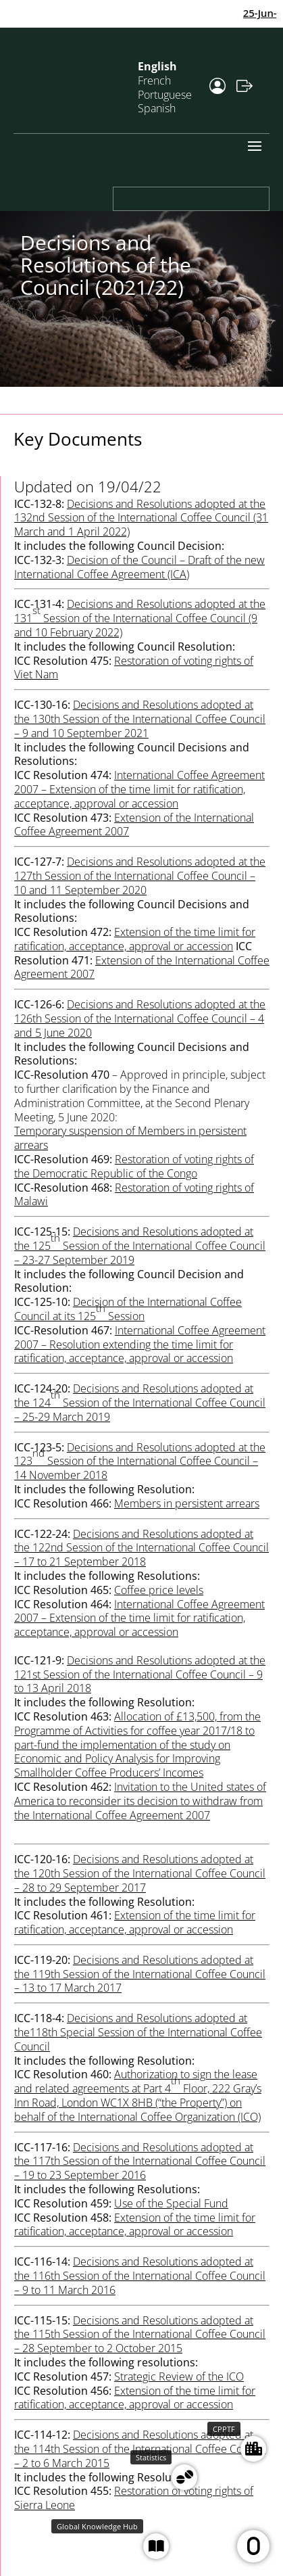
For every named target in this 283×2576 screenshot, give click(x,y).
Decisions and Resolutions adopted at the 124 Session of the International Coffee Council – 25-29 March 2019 (139, 1402)
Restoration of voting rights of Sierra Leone (133, 2497)
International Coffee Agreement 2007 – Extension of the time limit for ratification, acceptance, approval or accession (139, 789)
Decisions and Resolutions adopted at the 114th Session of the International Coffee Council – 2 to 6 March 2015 (139, 2448)
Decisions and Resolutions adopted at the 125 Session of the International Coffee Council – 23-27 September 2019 (139, 1245)
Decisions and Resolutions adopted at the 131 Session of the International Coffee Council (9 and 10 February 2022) (139, 618)
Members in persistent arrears (186, 1503)
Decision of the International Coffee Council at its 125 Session (128, 1309)
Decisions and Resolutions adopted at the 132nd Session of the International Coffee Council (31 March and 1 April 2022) (141, 518)
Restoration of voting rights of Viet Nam (133, 667)
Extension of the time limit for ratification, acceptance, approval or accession (134, 1922)
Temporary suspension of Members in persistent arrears (130, 1137)
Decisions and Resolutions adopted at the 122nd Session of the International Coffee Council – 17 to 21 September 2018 (141, 1548)
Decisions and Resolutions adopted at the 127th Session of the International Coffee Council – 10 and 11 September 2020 (139, 875)
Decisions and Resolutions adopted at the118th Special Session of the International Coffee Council (138, 2032)
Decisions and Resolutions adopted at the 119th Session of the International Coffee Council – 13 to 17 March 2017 (139, 1974)
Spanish (157, 108)
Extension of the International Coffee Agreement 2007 (134, 824)
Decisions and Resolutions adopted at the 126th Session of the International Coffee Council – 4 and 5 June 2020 (139, 1018)
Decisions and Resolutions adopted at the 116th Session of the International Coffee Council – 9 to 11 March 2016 (139, 2275)
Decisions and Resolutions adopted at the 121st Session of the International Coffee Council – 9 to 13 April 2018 (139, 1674)
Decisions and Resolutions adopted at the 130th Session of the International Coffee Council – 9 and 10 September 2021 (139, 719)
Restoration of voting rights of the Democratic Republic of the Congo (134, 1166)
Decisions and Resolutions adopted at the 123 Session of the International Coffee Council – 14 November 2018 (139, 1461)
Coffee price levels (158, 1590)
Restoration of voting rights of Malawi (134, 1194)
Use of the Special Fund (171, 2203)
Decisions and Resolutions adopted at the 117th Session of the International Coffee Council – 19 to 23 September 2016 (139, 2161)
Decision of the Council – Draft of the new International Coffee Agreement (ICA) (139, 567)
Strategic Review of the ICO (179, 2376)
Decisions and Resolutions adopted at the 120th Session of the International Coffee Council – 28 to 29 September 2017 (139, 1873)
